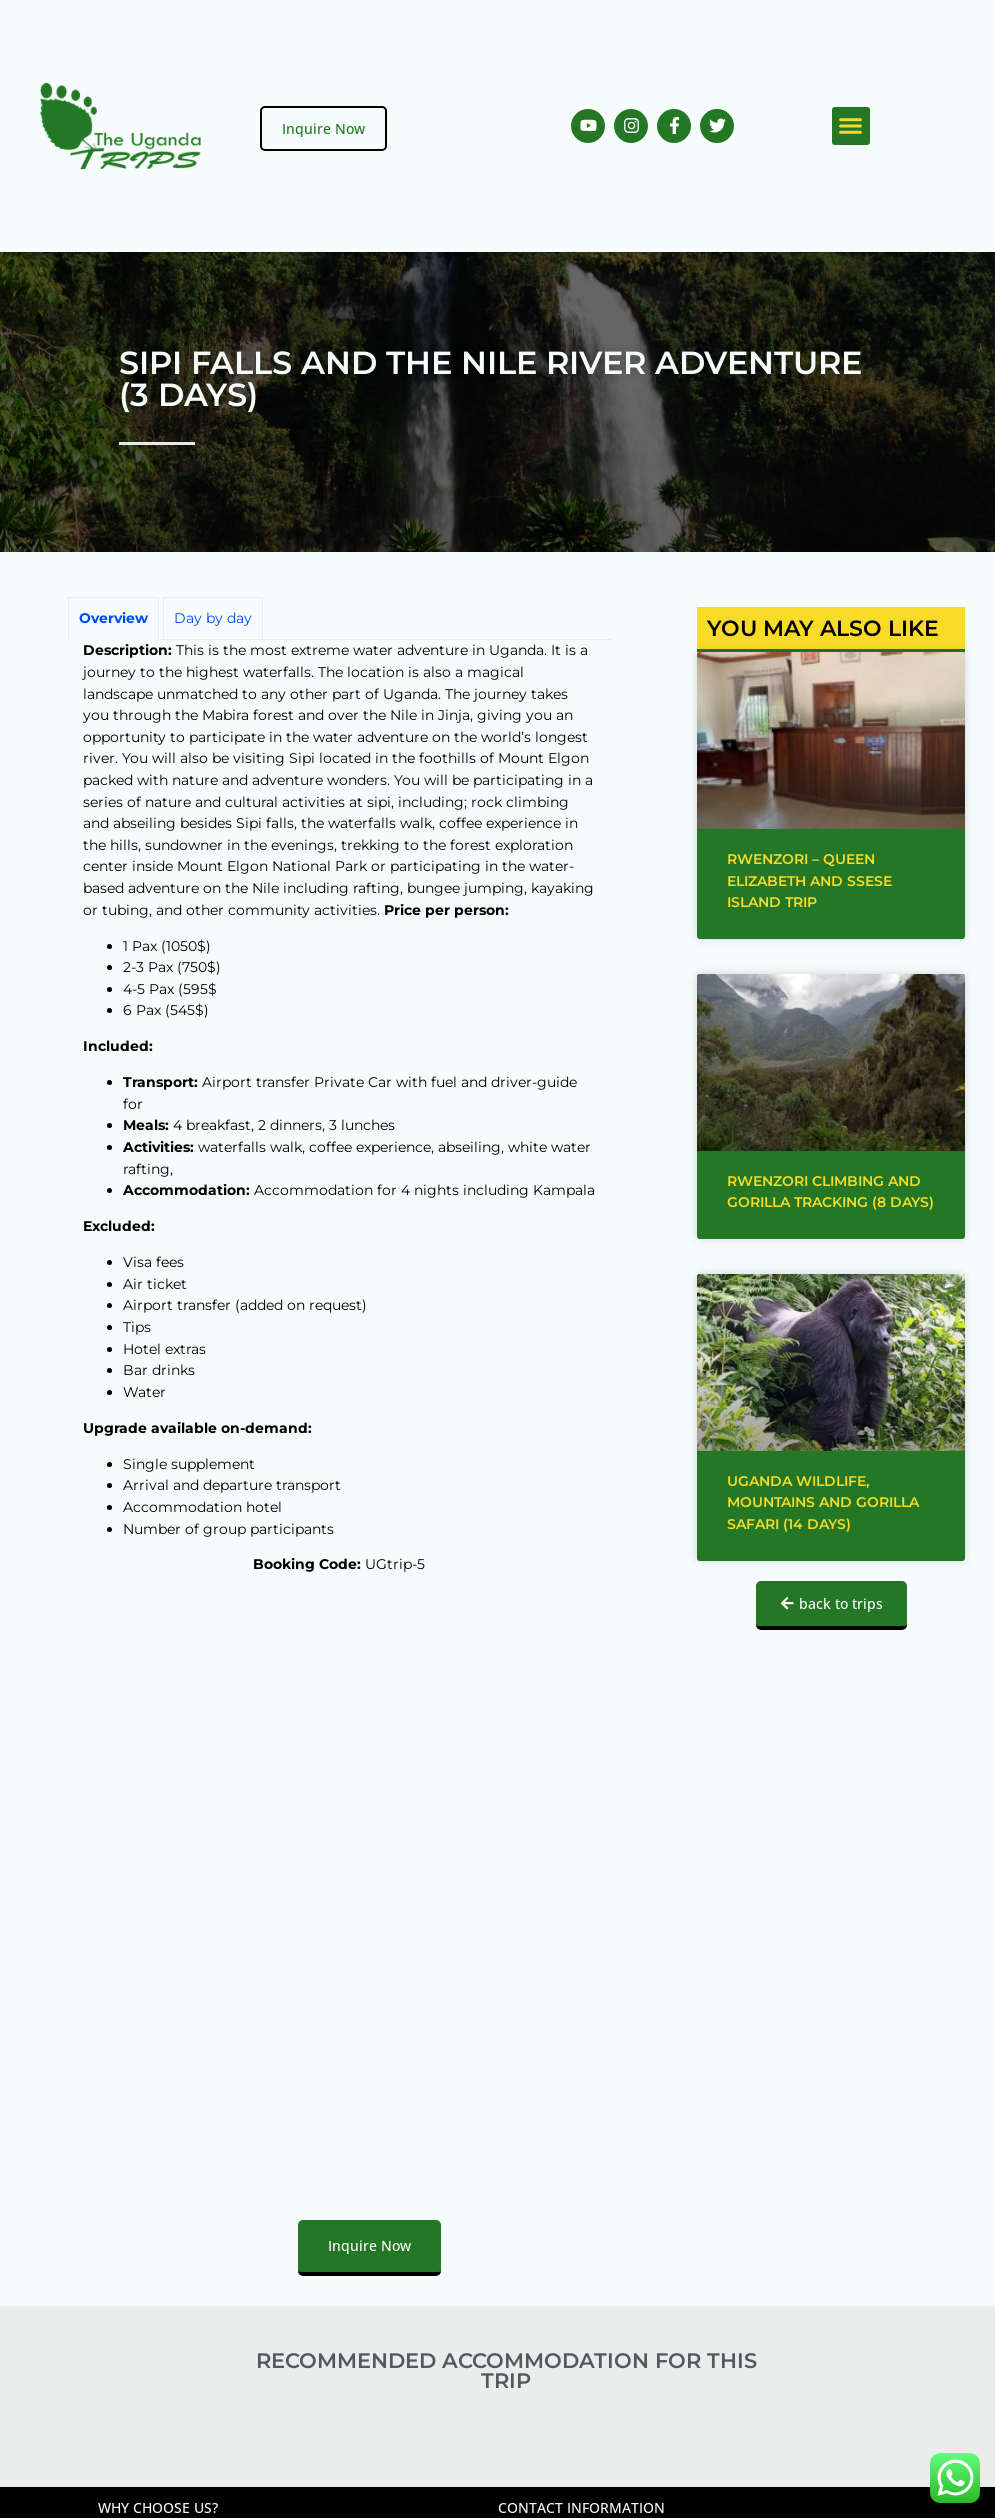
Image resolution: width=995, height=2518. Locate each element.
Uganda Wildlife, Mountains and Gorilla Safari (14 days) (823, 1502)
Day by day (213, 618)
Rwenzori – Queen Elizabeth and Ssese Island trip (809, 880)
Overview (113, 618)
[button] (851, 126)
